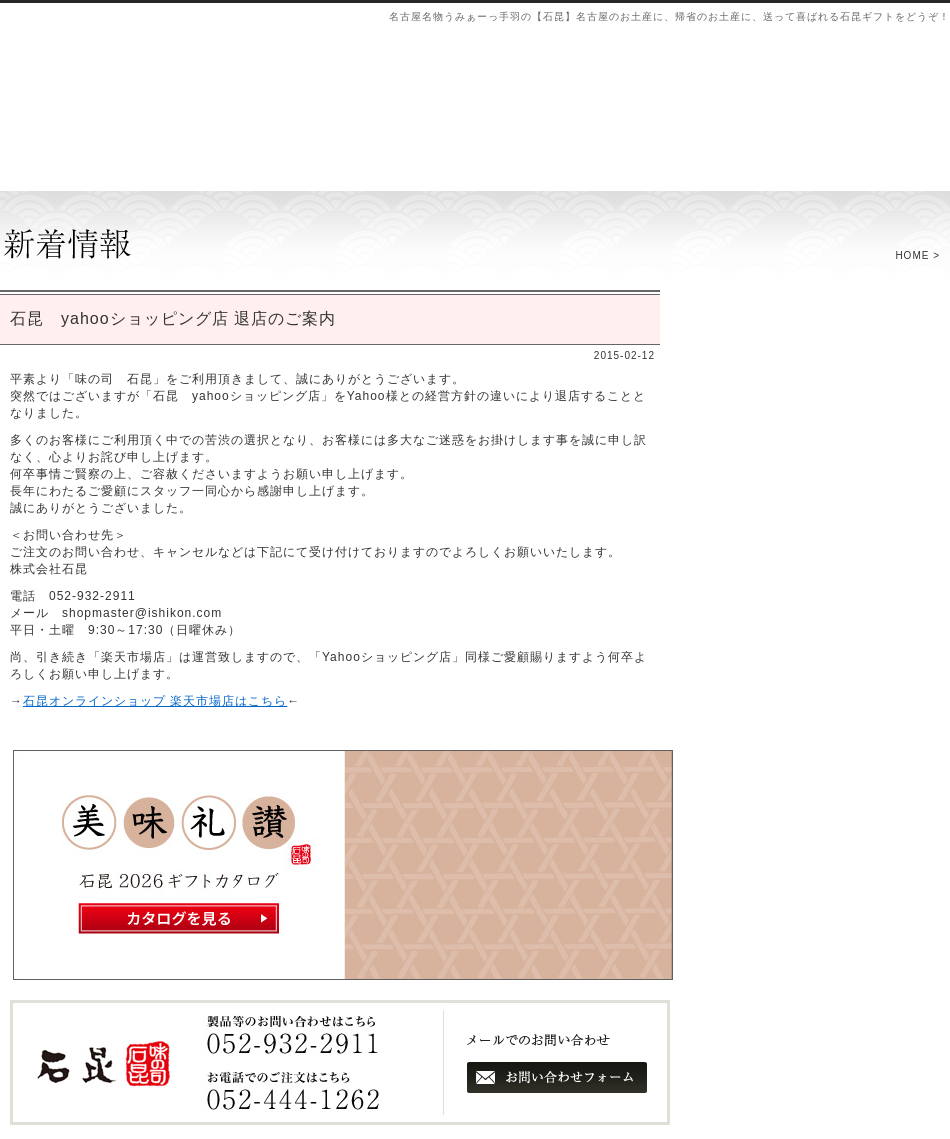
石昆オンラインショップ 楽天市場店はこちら (155, 701)
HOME (912, 255)
